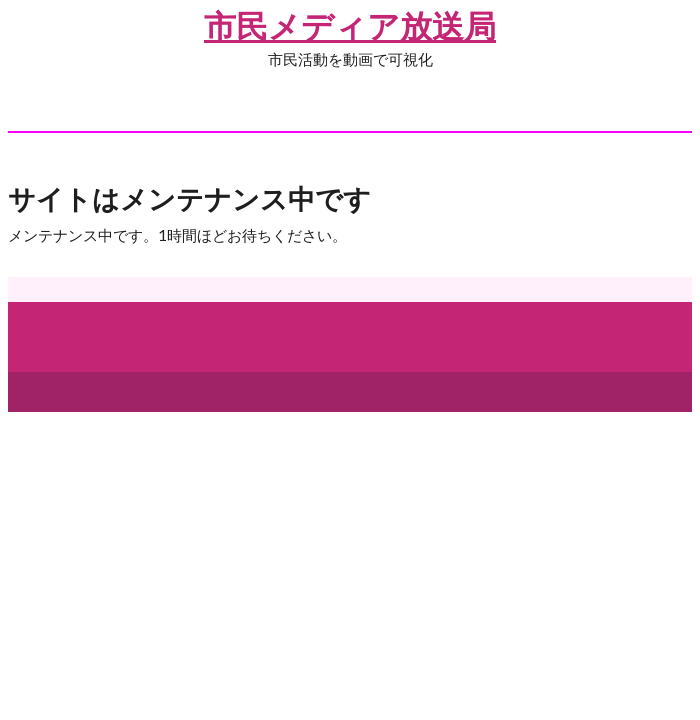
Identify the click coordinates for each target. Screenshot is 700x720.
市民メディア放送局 (350, 25)
